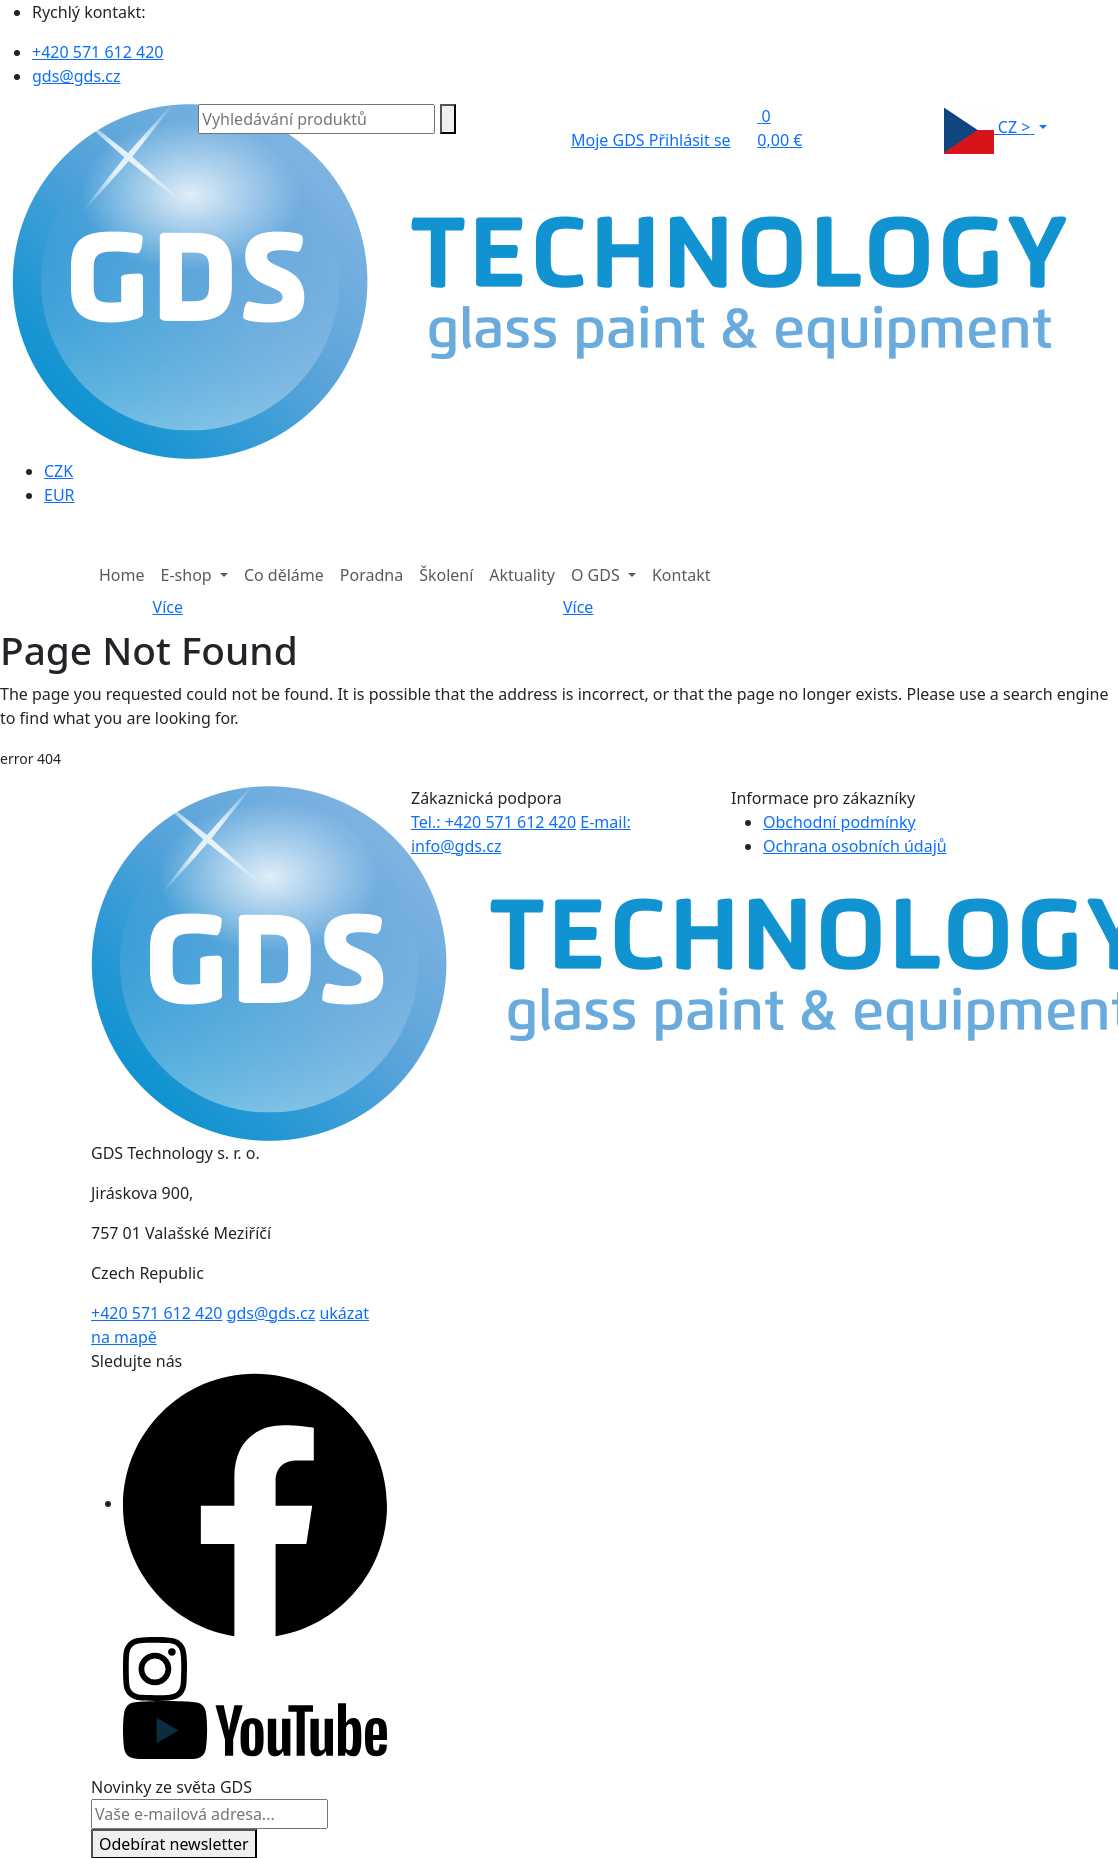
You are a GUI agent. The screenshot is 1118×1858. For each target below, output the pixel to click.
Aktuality (522, 575)
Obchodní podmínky (839, 822)
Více (168, 607)
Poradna (371, 575)
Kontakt (681, 575)
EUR (59, 495)
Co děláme (284, 575)
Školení (446, 575)
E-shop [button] (188, 575)
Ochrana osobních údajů (855, 846)
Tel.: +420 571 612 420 (493, 822)
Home (122, 575)
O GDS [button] (597, 575)
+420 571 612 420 (97, 52)
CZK (58, 471)
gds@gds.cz (76, 76)
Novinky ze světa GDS (171, 1787)
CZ (989, 129)
